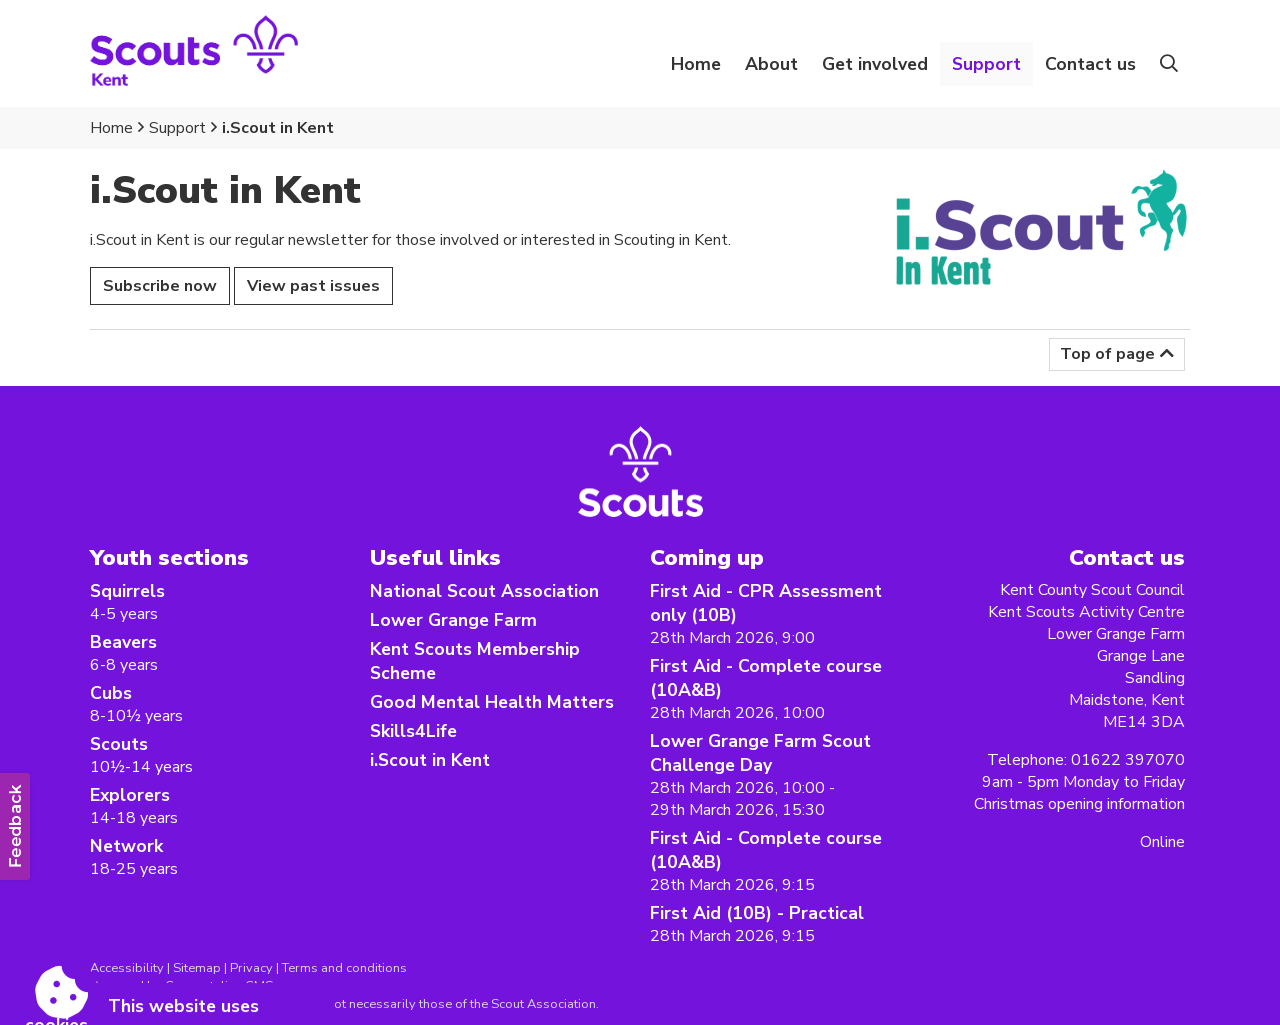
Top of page (1107, 354)
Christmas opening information (1079, 804)
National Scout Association (484, 591)
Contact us (1090, 64)
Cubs (111, 693)
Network (126, 846)
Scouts (119, 744)
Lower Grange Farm (453, 620)
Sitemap (197, 968)
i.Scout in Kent (278, 128)
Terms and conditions (344, 968)
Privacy (251, 968)
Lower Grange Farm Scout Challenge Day (760, 753)
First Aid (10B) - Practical (757, 913)
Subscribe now (160, 286)
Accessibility (127, 968)
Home (696, 64)
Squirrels (127, 591)
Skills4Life (413, 731)
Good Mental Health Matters (492, 702)
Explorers (130, 795)
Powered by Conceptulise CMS (181, 986)
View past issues (313, 286)
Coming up (707, 557)
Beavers (123, 642)
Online (1162, 842)
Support (177, 128)
